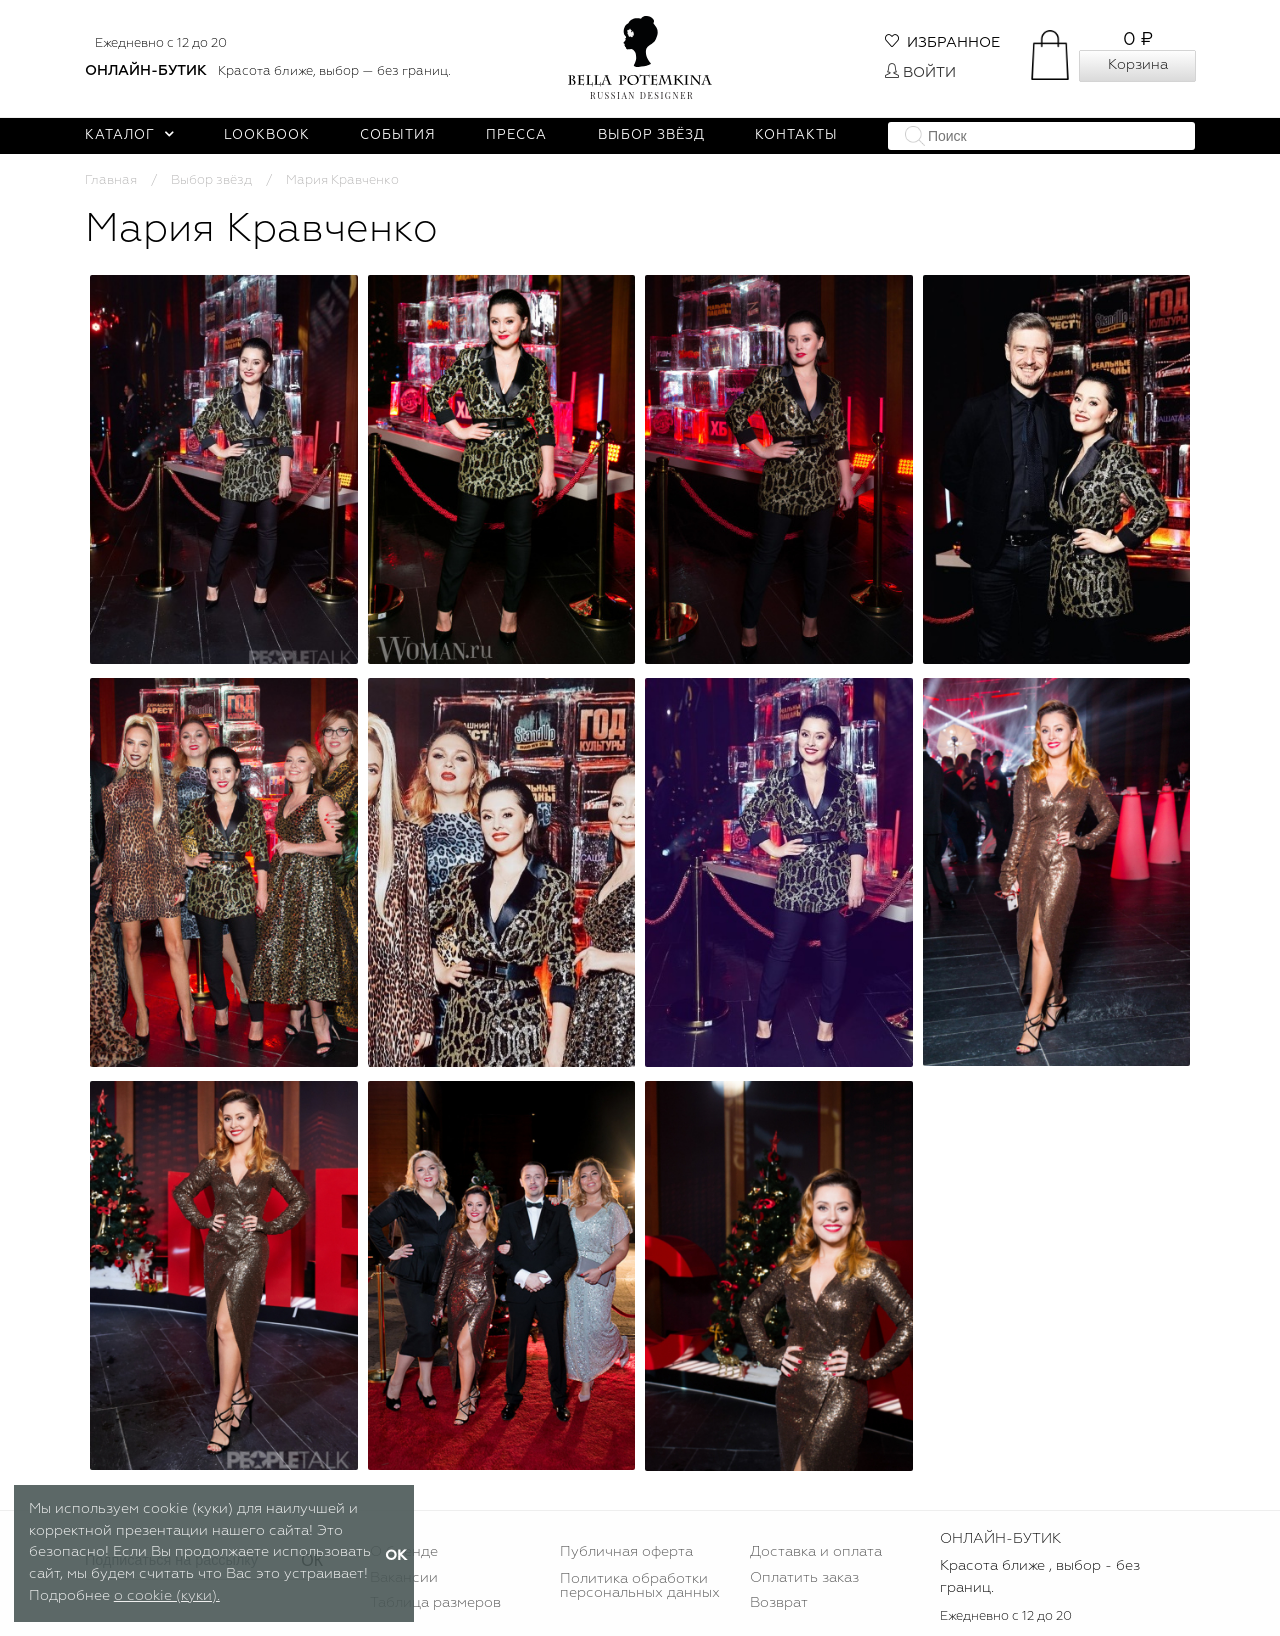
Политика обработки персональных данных (640, 1586)
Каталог (129, 135)
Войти (920, 73)
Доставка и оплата (816, 1552)
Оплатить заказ (804, 1578)
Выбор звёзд (651, 135)
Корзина (1138, 65)
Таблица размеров (435, 1603)
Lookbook (267, 135)
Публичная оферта (626, 1552)
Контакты (796, 135)
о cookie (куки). (167, 1596)
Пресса (516, 135)
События (398, 135)
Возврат (779, 1603)
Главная (111, 180)
